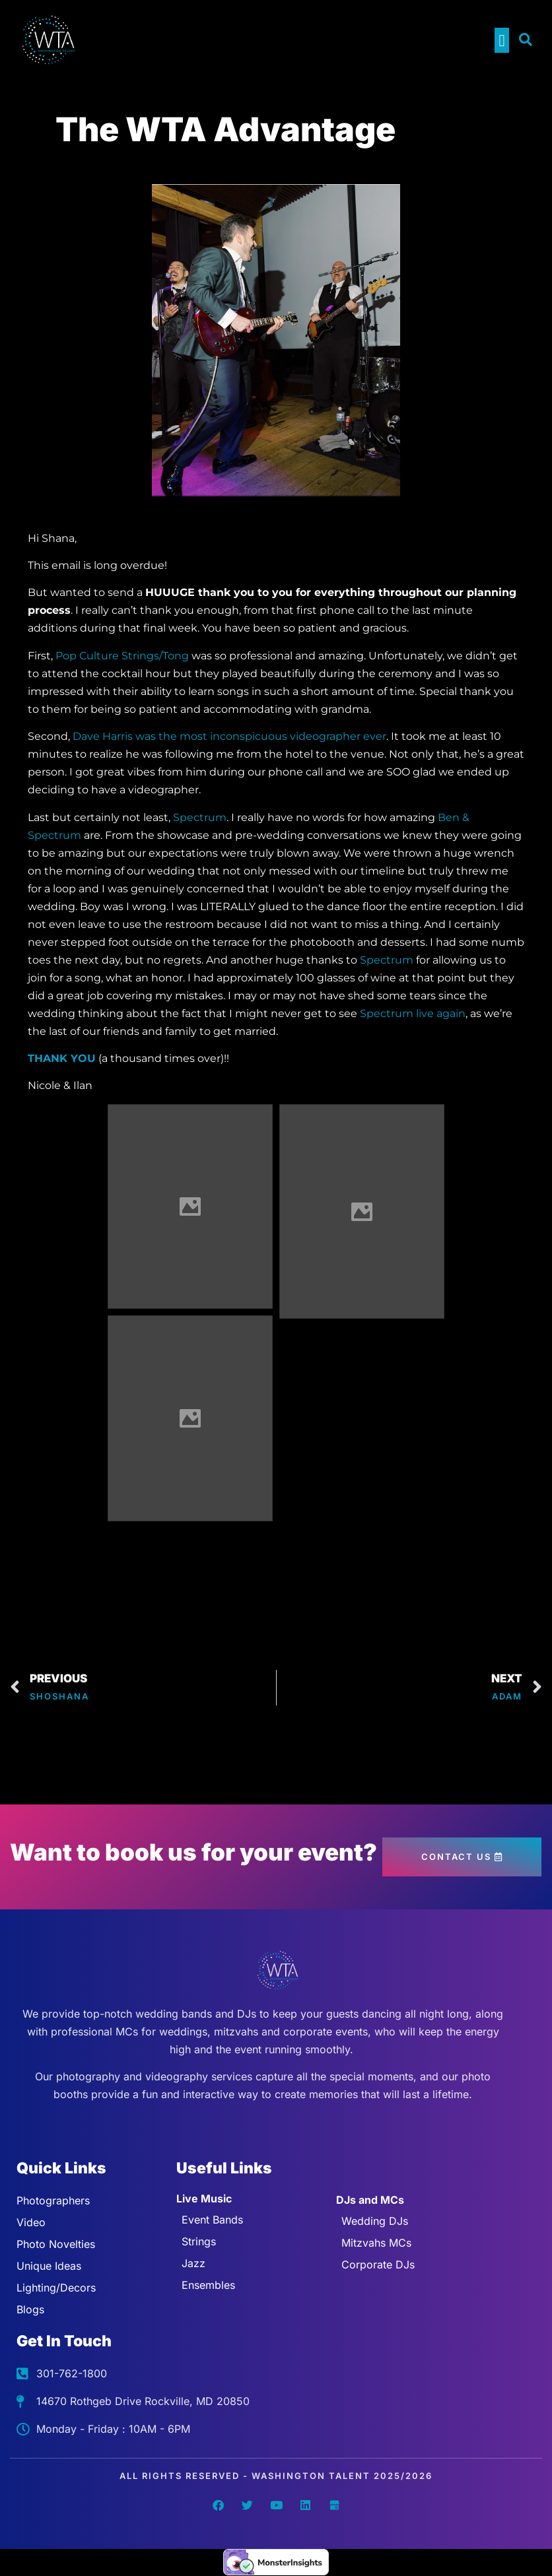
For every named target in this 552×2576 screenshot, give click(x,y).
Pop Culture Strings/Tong (122, 655)
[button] (502, 40)
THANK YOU (62, 1058)
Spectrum (199, 817)
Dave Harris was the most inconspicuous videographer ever (229, 736)
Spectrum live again (413, 1013)
